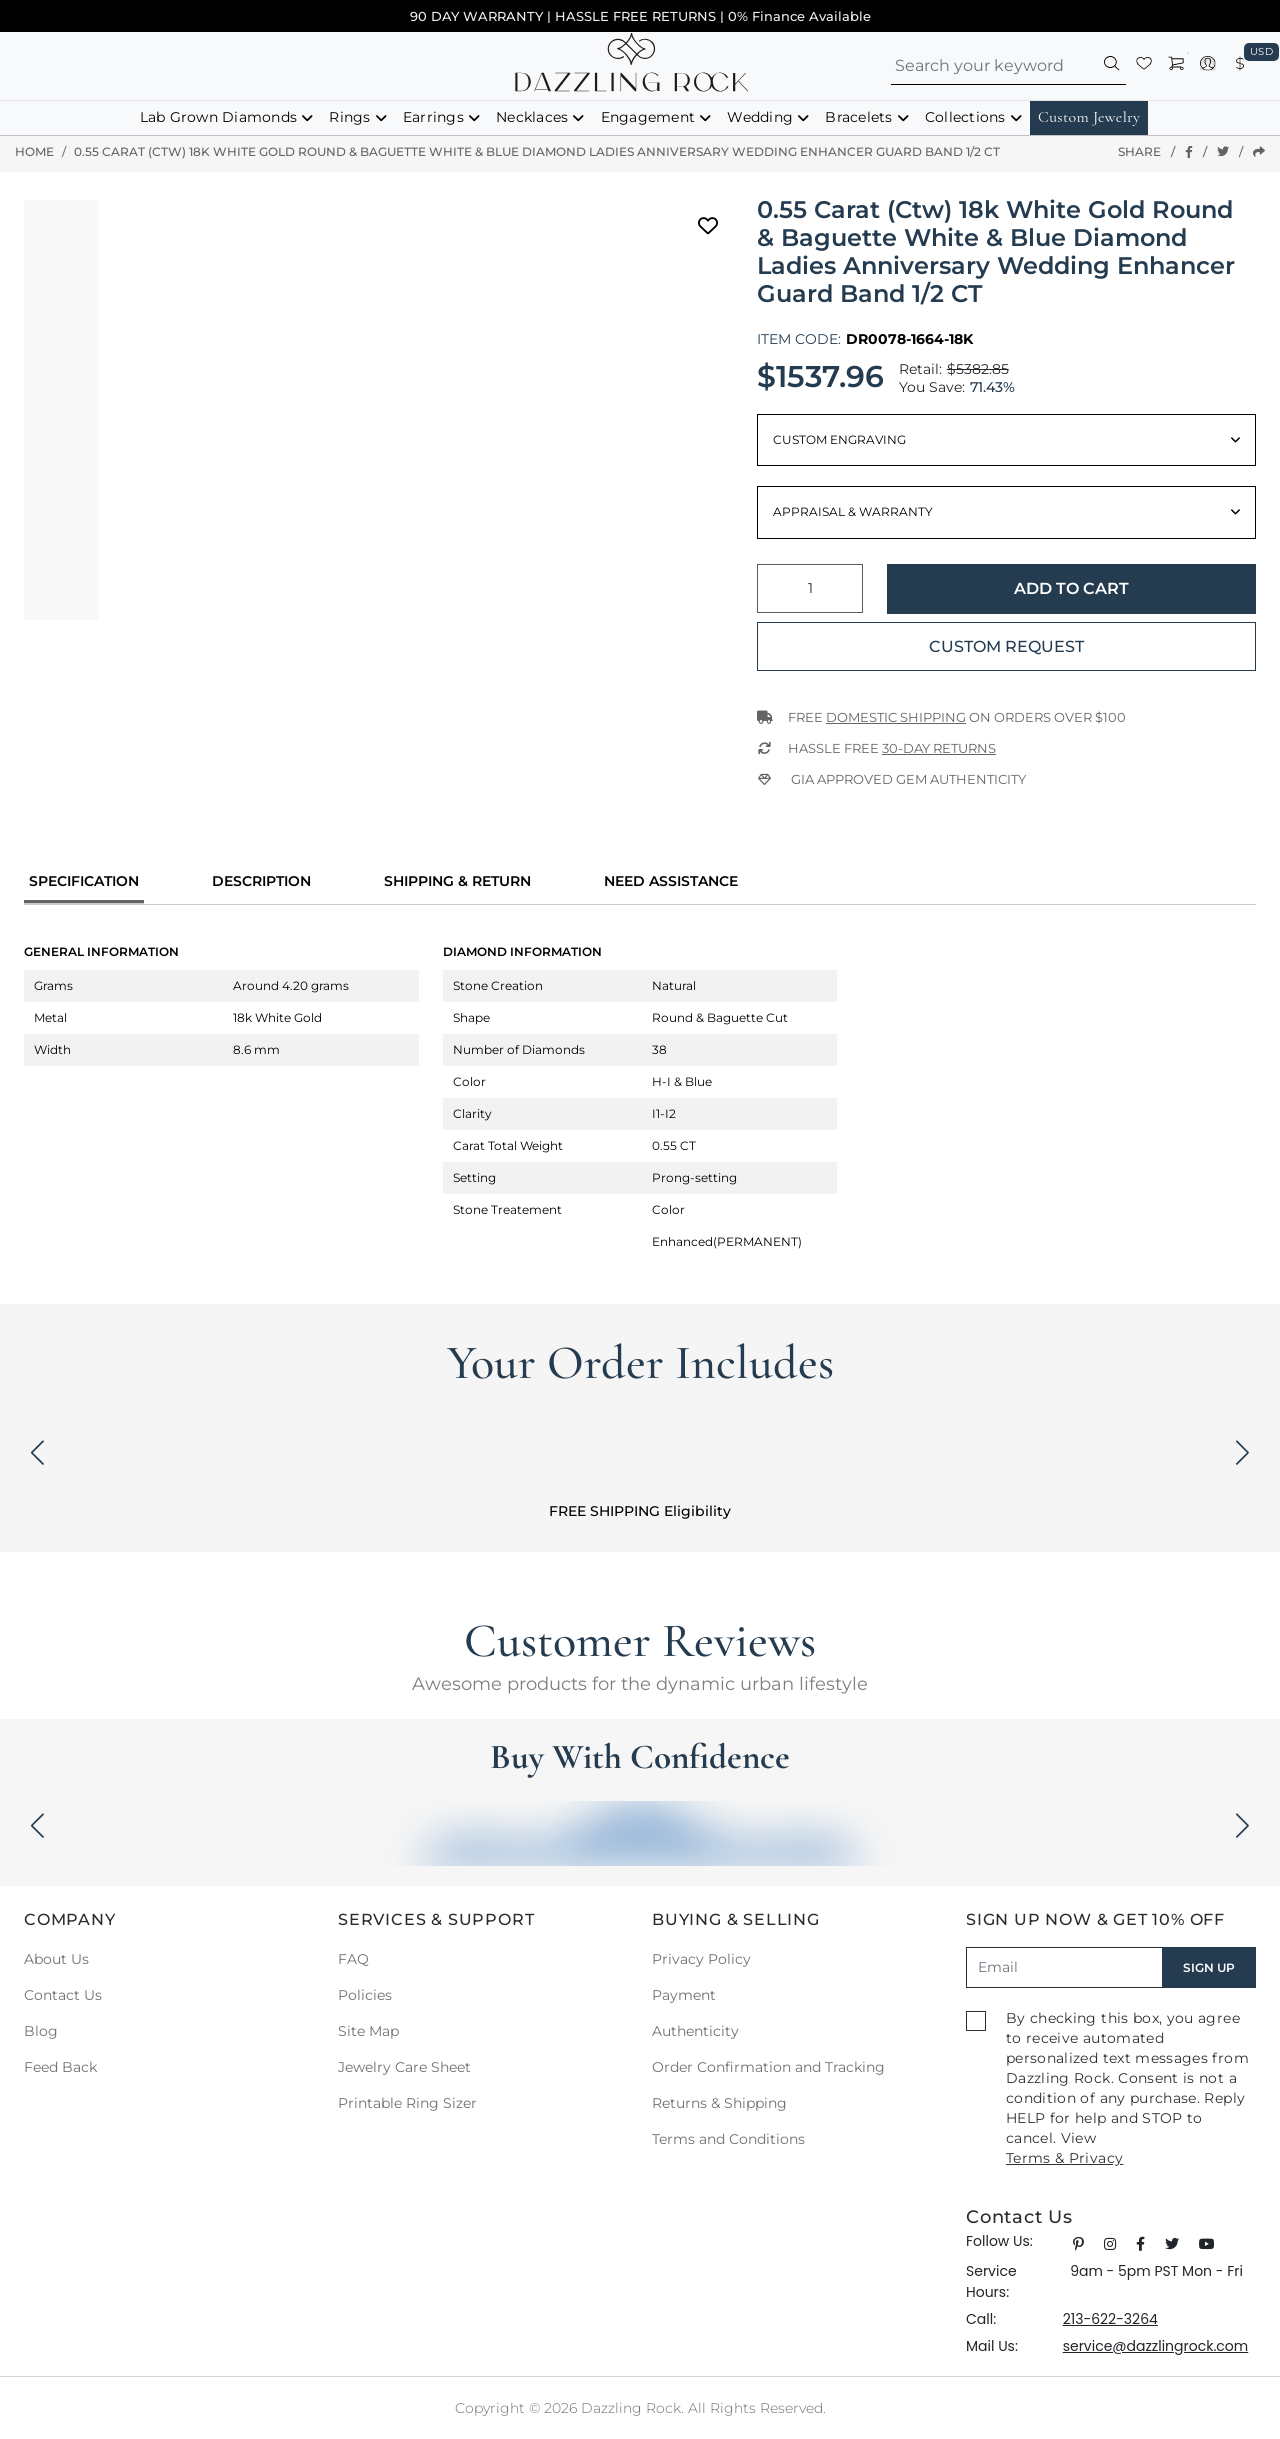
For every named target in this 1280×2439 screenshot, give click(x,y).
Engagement (648, 117)
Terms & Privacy (1064, 2158)
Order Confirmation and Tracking (768, 2067)
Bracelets (858, 117)
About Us (56, 1959)
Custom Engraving (839, 439)
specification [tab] (84, 881)
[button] (1112, 66)
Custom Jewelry (1089, 117)
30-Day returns (939, 748)
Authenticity (695, 2031)
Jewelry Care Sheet (404, 2067)
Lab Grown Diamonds (219, 117)
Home (34, 151)
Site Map (368, 2031)
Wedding (760, 117)
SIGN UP (1209, 1967)
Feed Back (60, 2067)
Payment (684, 1995)
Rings (349, 117)
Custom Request (1006, 646)
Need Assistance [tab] (671, 881)
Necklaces (532, 117)
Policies (365, 1995)
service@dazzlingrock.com (1156, 2346)
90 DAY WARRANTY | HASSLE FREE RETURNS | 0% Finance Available (640, 16)
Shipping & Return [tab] (457, 881)
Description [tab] (261, 881)
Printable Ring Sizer (407, 2103)
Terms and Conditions (728, 2139)
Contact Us (63, 1995)
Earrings (433, 117)
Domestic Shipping (896, 717)
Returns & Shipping (719, 2103)
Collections (965, 117)
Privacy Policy (701, 1959)
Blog (41, 2031)
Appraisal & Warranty (853, 511)
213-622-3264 (1110, 2319)
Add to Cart (1071, 588)
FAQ (353, 1959)
